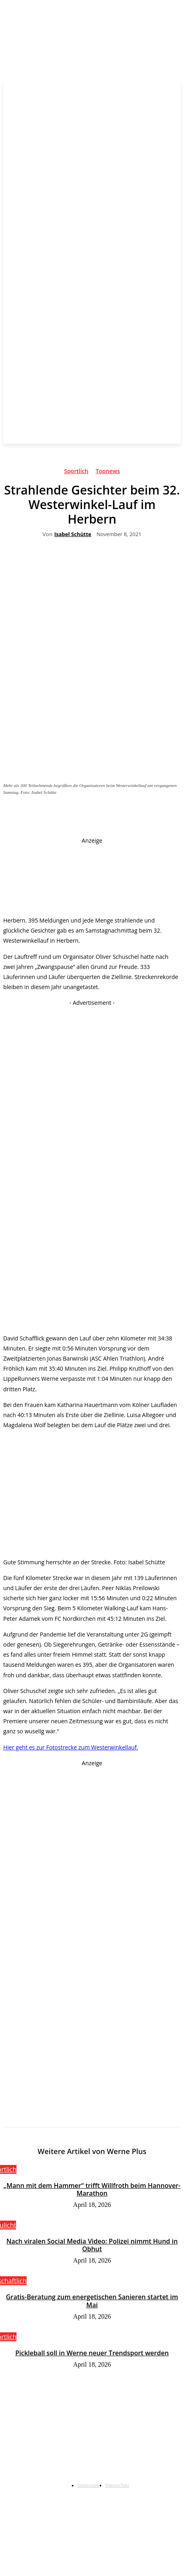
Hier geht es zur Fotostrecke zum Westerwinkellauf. (70, 1747)
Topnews (107, 472)
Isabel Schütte (72, 534)
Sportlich (76, 472)
